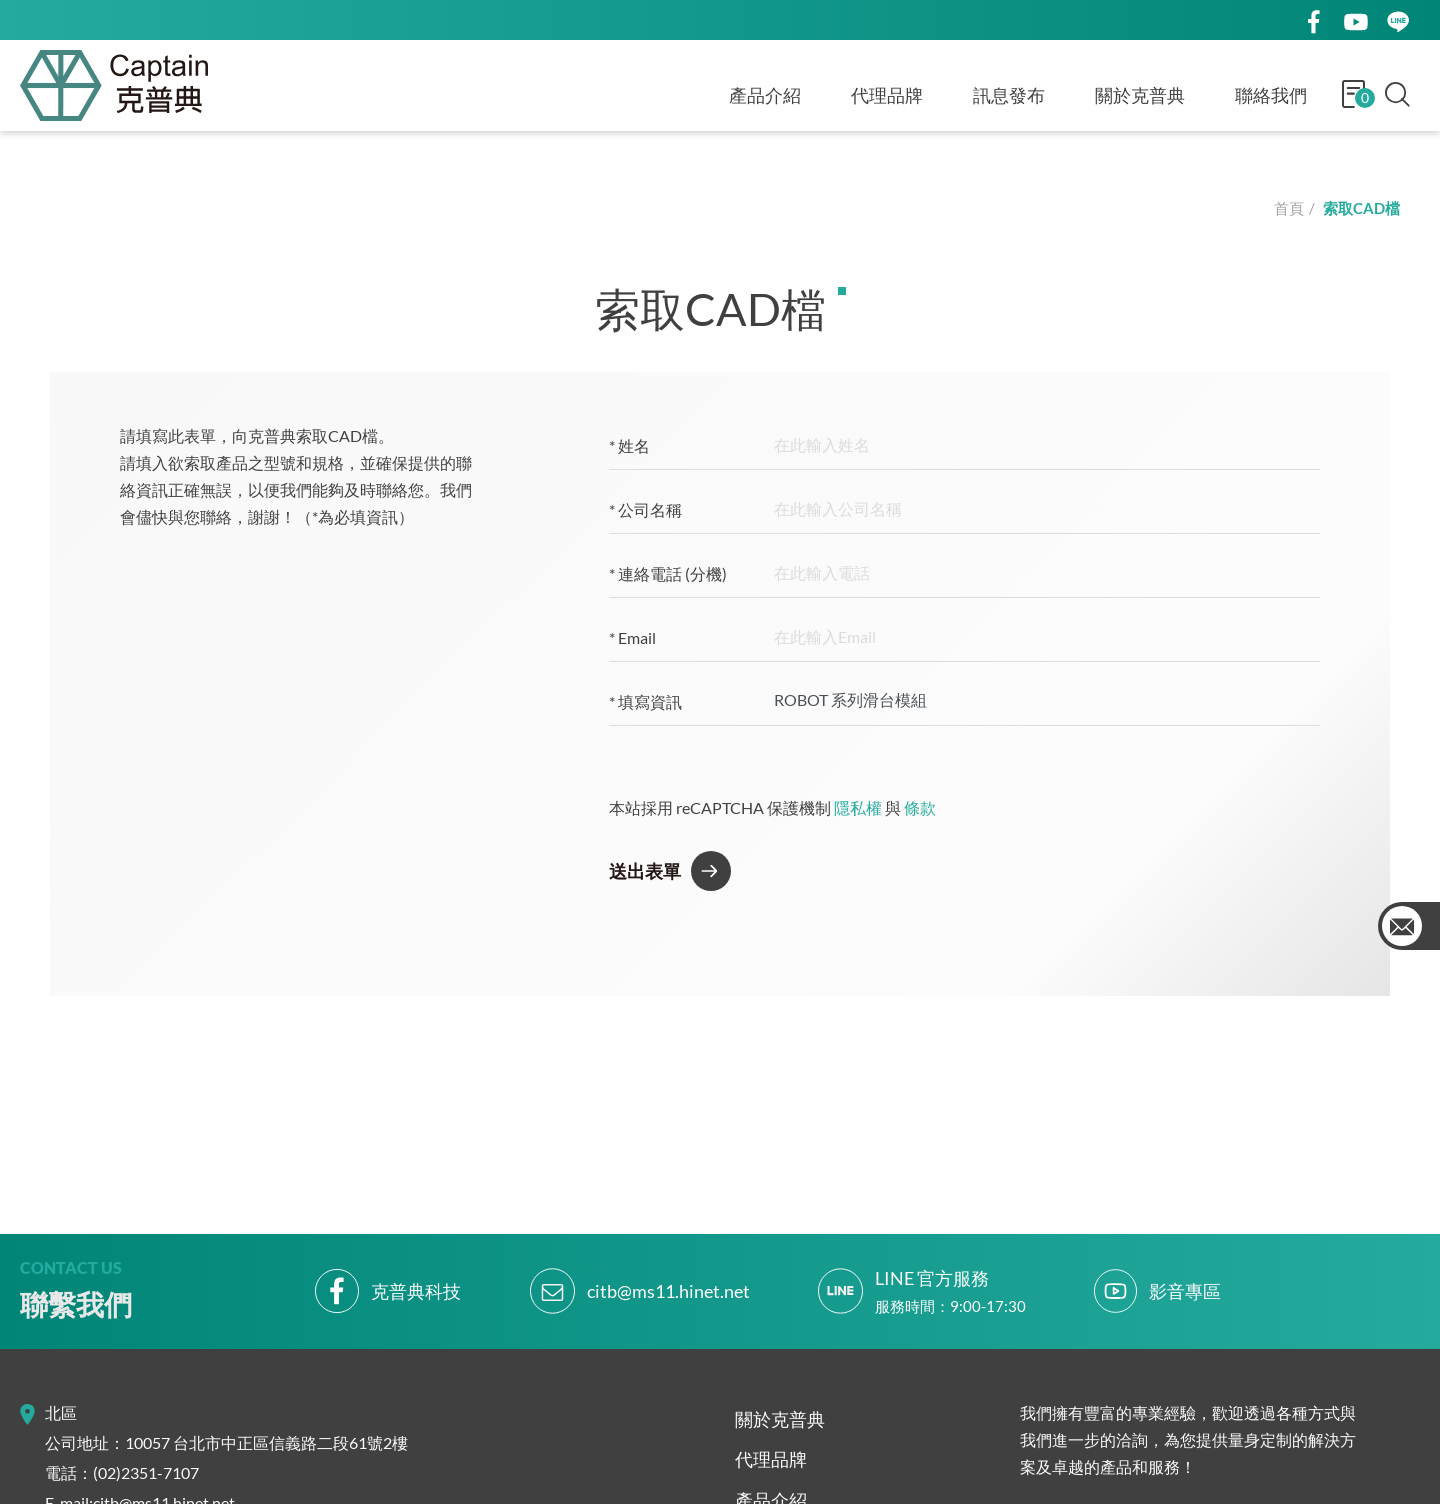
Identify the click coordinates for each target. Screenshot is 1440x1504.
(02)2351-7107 (146, 1472)
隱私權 (858, 807)
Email (632, 637)
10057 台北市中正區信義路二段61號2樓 (266, 1442)
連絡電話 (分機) (668, 573)
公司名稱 (645, 509)
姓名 (629, 445)
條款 (920, 807)
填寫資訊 (645, 701)
